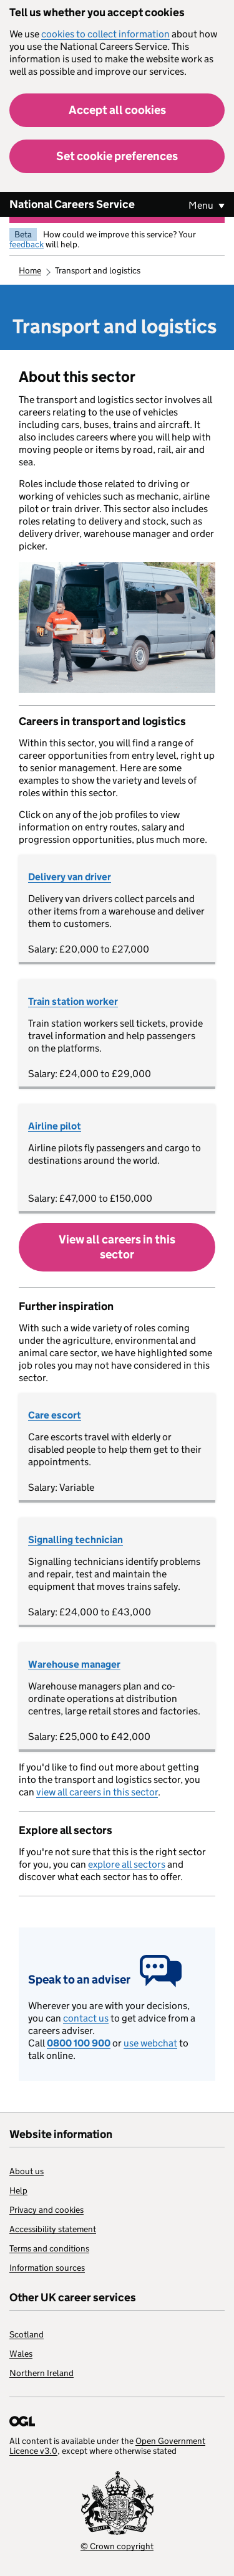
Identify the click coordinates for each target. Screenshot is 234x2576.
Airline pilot (54, 1126)
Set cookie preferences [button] (117, 156)
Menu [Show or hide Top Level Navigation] (201, 205)
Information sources (47, 2267)
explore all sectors (126, 1864)
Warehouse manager (74, 1664)
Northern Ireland (41, 2373)
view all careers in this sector (97, 1792)
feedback (26, 244)
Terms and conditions (49, 2248)
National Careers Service (72, 204)
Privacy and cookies (46, 2209)
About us (26, 2171)
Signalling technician (75, 1540)
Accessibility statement (52, 2229)
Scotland (26, 2334)
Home (30, 270)
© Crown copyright (117, 2546)
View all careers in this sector (117, 1247)
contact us (86, 2018)
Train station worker (73, 1001)
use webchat (150, 2043)
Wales (20, 2353)
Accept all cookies (117, 110)
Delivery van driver (69, 877)
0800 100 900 (78, 2043)
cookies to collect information (105, 34)
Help (18, 2190)
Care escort (54, 1415)
